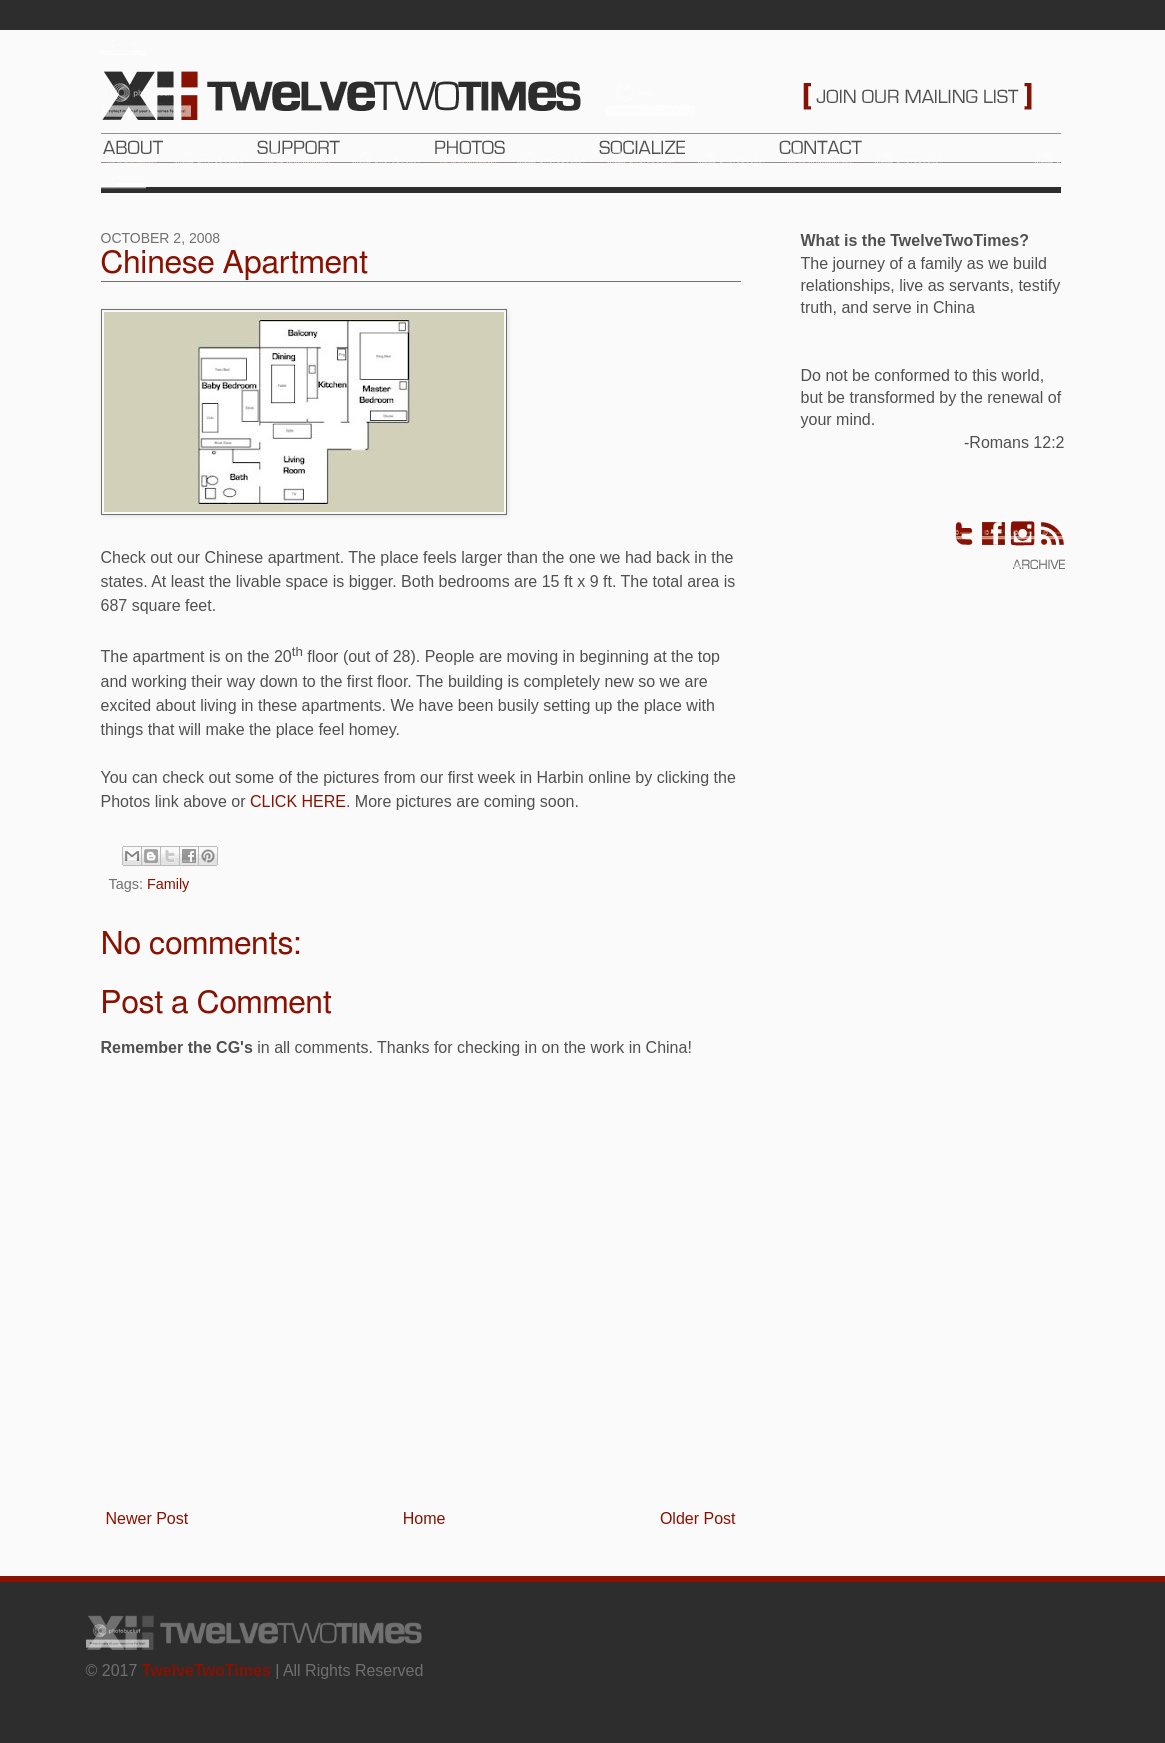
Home (424, 1518)
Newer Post (147, 1518)
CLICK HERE (298, 801)
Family (168, 884)
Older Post (698, 1518)
